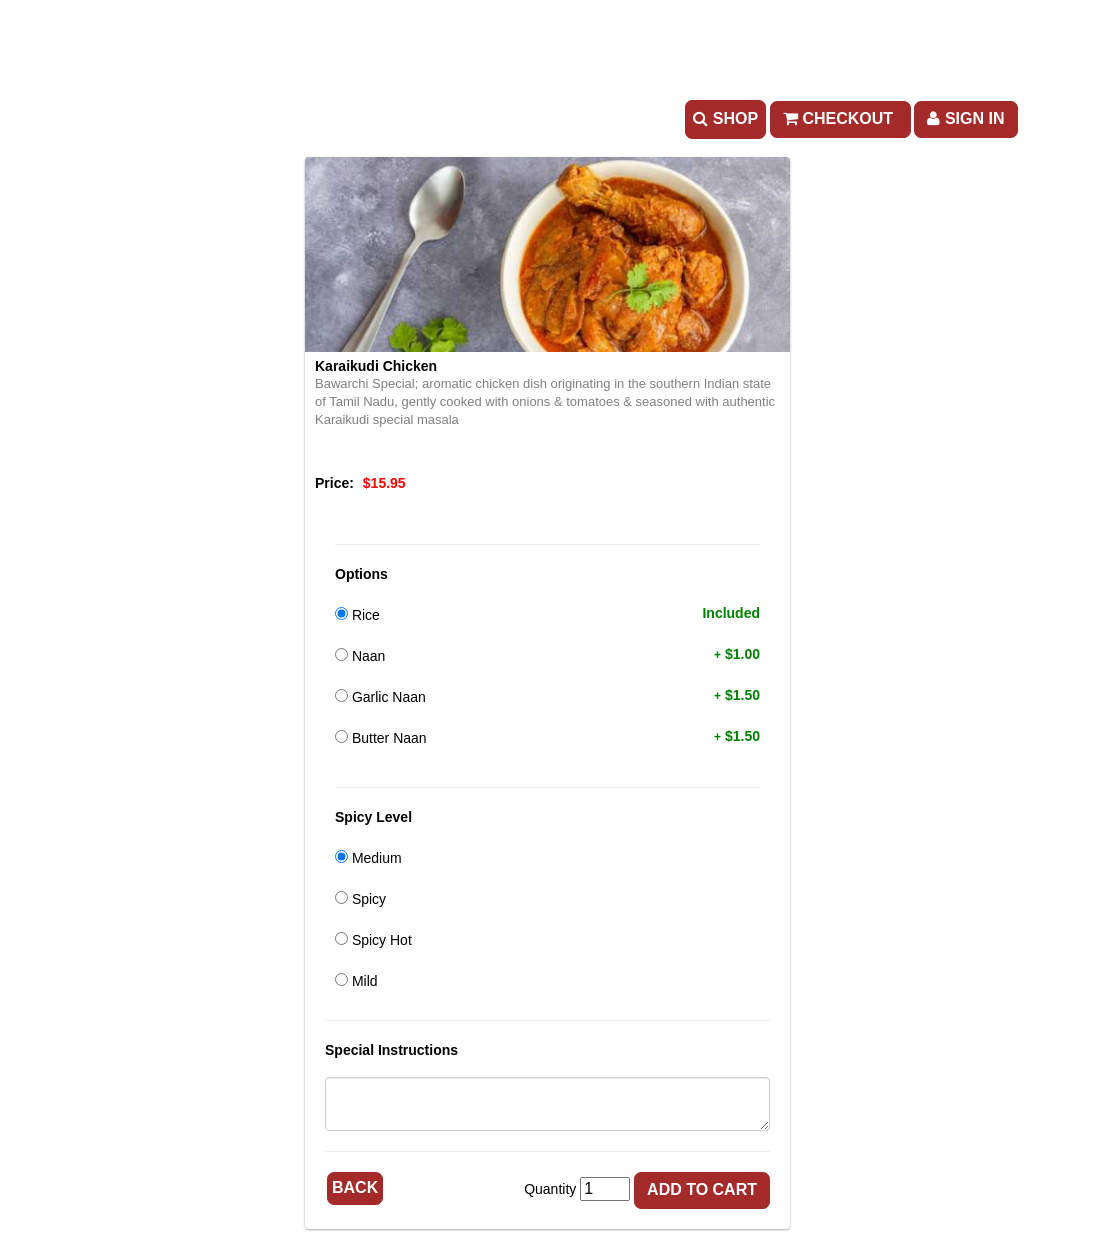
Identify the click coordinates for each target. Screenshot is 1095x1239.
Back (355, 1187)
